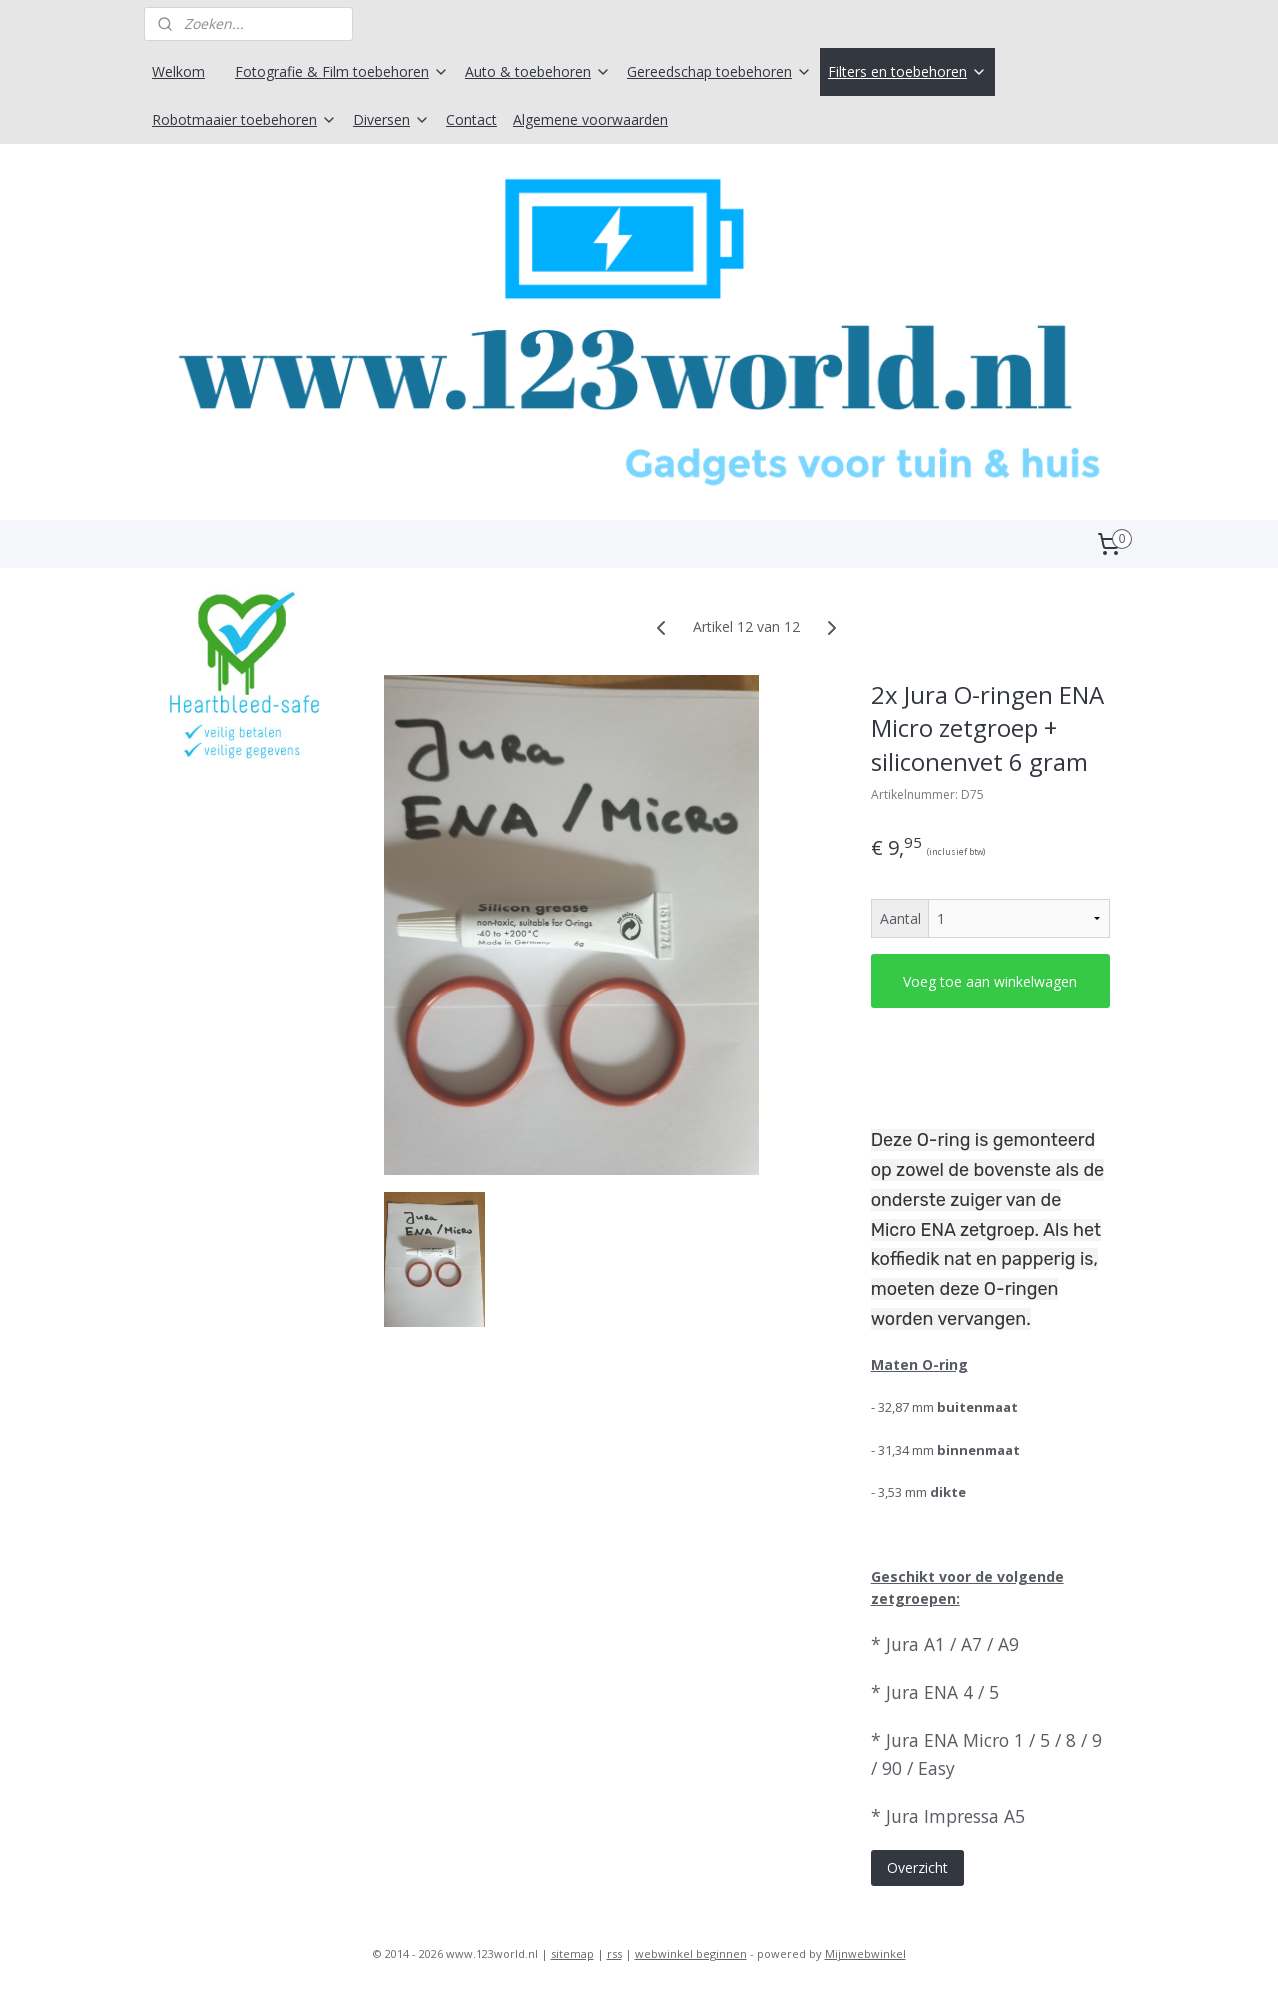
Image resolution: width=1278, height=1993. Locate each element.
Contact (471, 119)
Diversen (391, 119)
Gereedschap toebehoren (719, 71)
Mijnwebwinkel (865, 1956)
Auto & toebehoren (538, 71)
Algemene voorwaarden (590, 119)
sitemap (572, 1956)
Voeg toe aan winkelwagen (990, 984)
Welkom (178, 71)
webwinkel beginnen (691, 1956)
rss (614, 1956)
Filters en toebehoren (907, 71)
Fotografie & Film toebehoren (342, 71)
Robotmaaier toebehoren (244, 119)
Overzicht (917, 1871)
